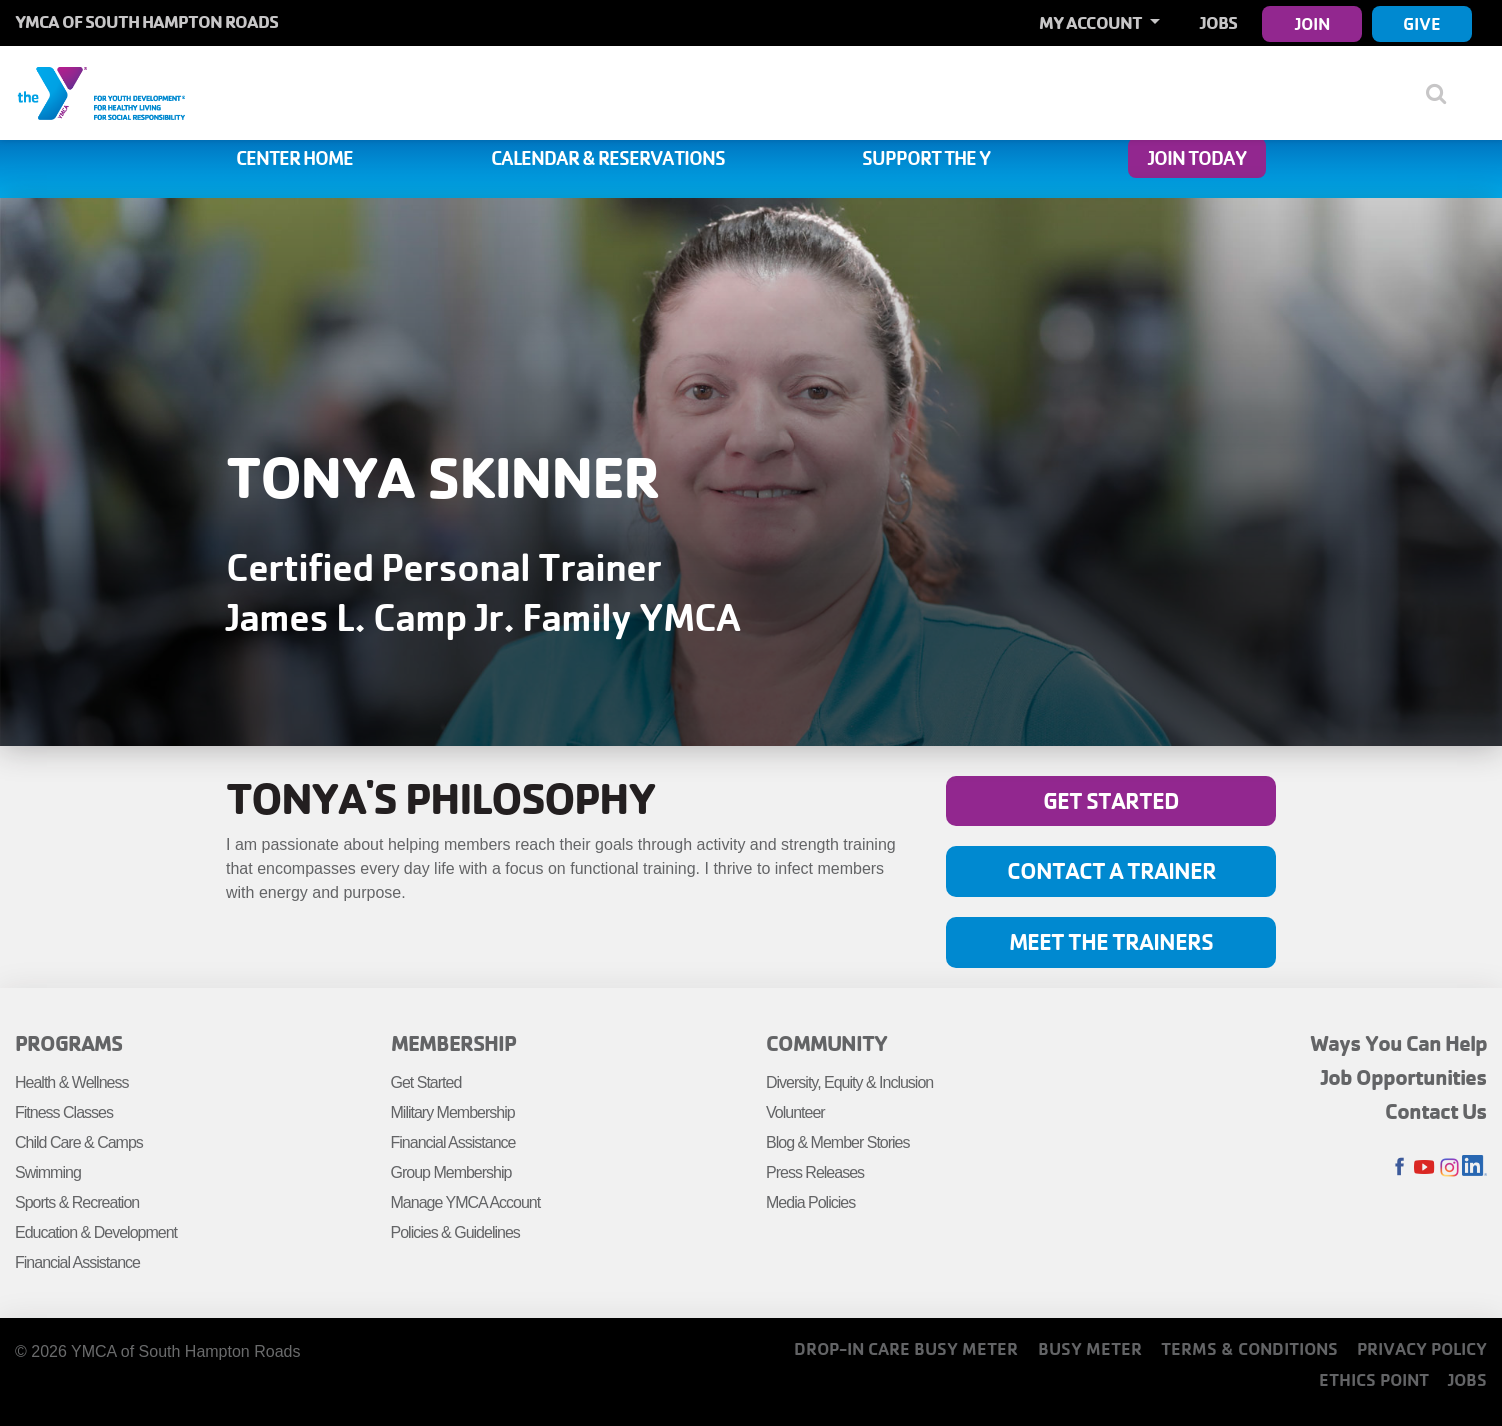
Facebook (1399, 1167)
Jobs (1218, 22)
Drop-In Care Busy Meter (906, 1348)
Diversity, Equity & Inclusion (849, 1082)
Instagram (1449, 1167)
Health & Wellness (71, 1082)
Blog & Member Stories (838, 1142)
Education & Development (96, 1232)
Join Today (1197, 158)
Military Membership (453, 1112)
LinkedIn (1474, 1167)
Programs (68, 1043)
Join (1312, 23)
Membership (453, 1043)
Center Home (294, 158)
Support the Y (926, 158)
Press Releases (815, 1172)
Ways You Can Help (1398, 1043)
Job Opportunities (1404, 1077)
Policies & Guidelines (455, 1232)
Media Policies (810, 1202)
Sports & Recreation (77, 1202)
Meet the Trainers (1111, 941)
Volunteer (795, 1112)
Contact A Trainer (1111, 870)
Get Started (1111, 800)
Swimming (48, 1172)
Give (1422, 23)
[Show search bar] (1444, 93)
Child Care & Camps (79, 1142)
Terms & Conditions (1249, 1348)
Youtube (1424, 1167)
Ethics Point (1374, 1379)
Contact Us (1436, 1111)
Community (826, 1043)
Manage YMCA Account (466, 1202)
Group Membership (451, 1172)
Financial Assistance (77, 1262)
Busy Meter (1090, 1348)
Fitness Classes (64, 1112)
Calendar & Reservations (608, 158)
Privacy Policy (1422, 1348)
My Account (1092, 22)
